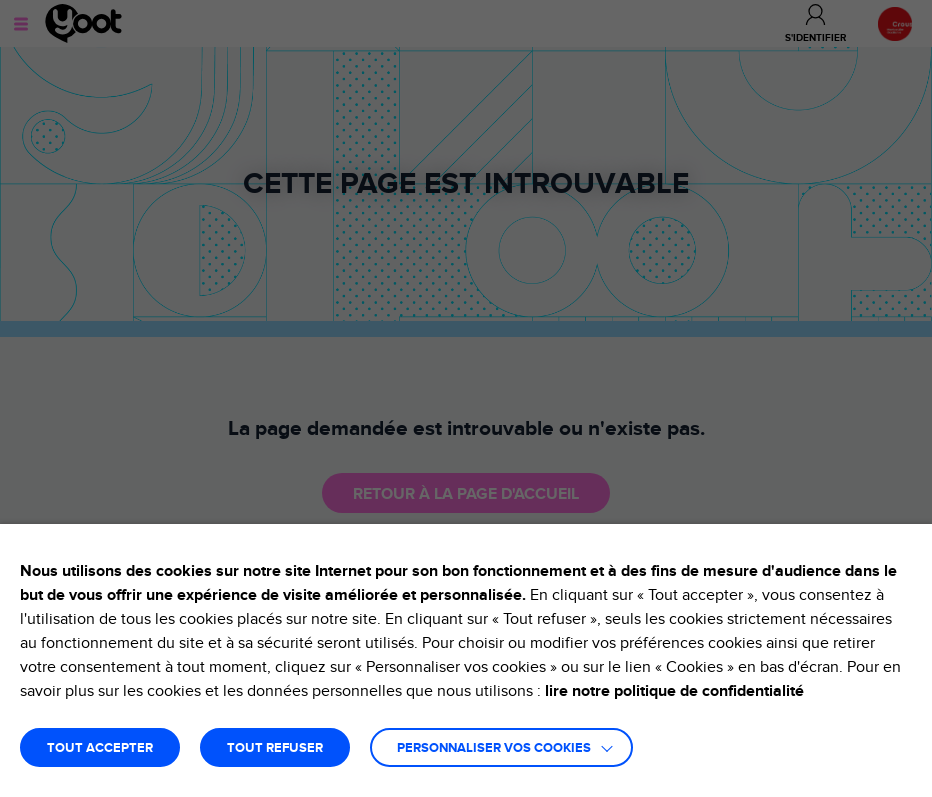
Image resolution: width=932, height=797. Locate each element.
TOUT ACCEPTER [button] (100, 748)
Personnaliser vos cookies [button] (494, 748)
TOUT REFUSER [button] (275, 748)
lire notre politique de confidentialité (674, 691)
